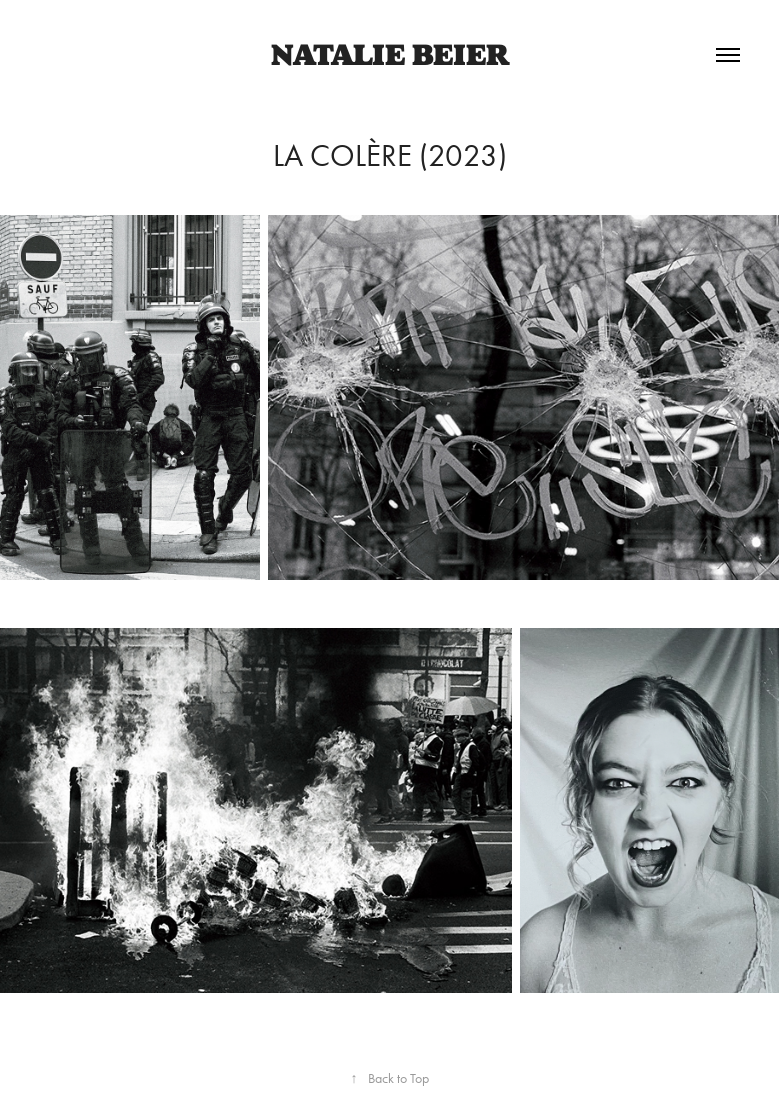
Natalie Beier (390, 55)
